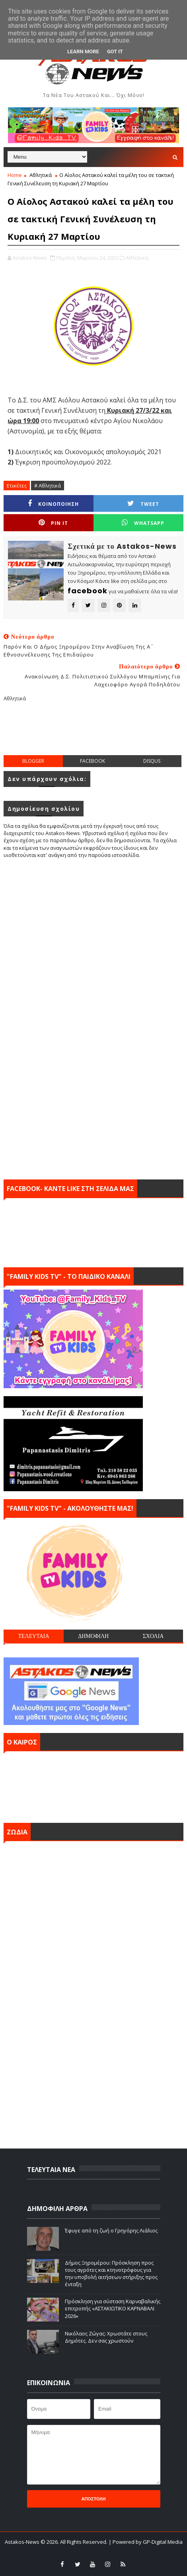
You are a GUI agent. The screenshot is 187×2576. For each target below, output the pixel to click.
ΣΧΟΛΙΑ (153, 1636)
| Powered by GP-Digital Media (146, 2541)
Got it (115, 51)
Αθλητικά (40, 175)
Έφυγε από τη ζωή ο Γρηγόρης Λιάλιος (111, 2230)
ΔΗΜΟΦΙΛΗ (93, 1636)
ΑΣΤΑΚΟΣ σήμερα (93, 1785)
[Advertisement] (95, 735)
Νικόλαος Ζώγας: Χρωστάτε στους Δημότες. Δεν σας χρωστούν (106, 2337)
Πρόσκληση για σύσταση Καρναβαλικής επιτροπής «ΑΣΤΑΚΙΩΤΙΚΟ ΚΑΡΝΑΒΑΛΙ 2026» (112, 2308)
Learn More (83, 51)
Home (15, 175)
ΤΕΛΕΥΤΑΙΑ (33, 1636)
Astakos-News (23, 2541)
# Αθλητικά (47, 485)
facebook (92, 761)
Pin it (53, 522)
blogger (33, 761)
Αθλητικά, (137, 257)
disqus (151, 761)
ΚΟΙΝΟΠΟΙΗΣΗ (53, 503)
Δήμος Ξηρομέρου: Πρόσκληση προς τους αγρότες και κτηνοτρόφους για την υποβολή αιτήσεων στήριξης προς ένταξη (111, 2273)
